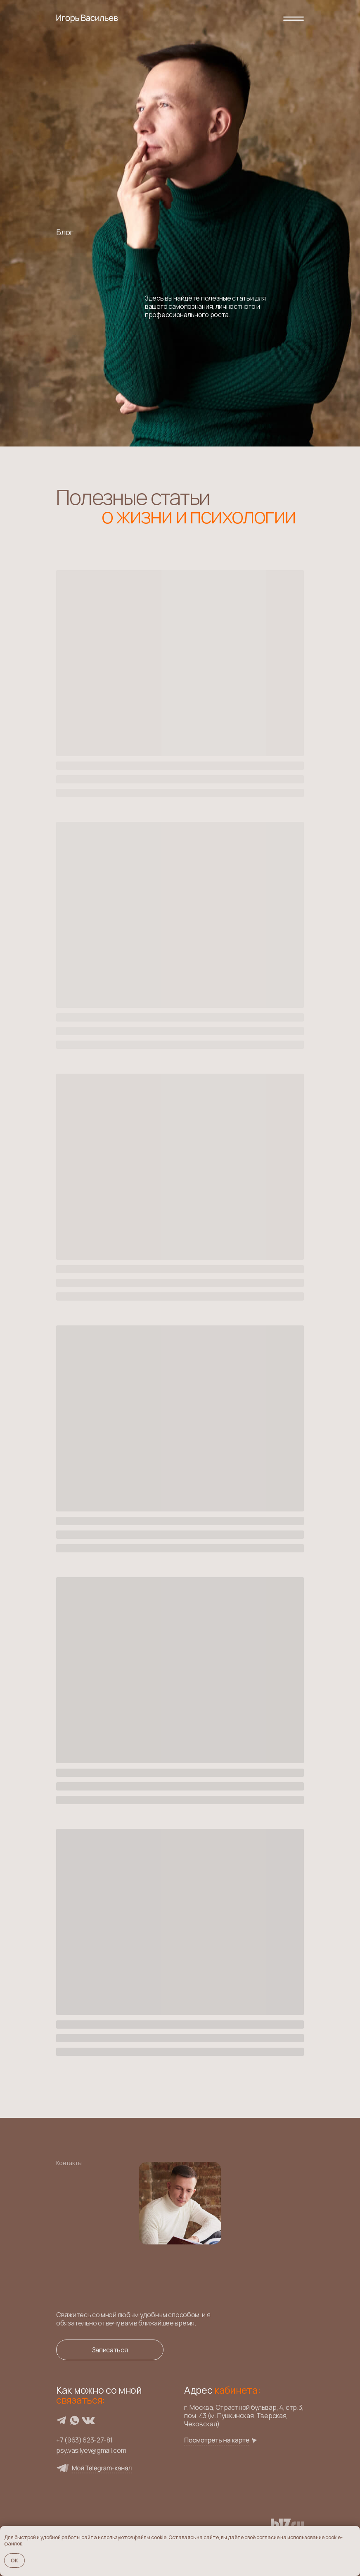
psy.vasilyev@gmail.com (91, 2450)
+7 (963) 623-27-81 (84, 2440)
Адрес (222, 2390)
